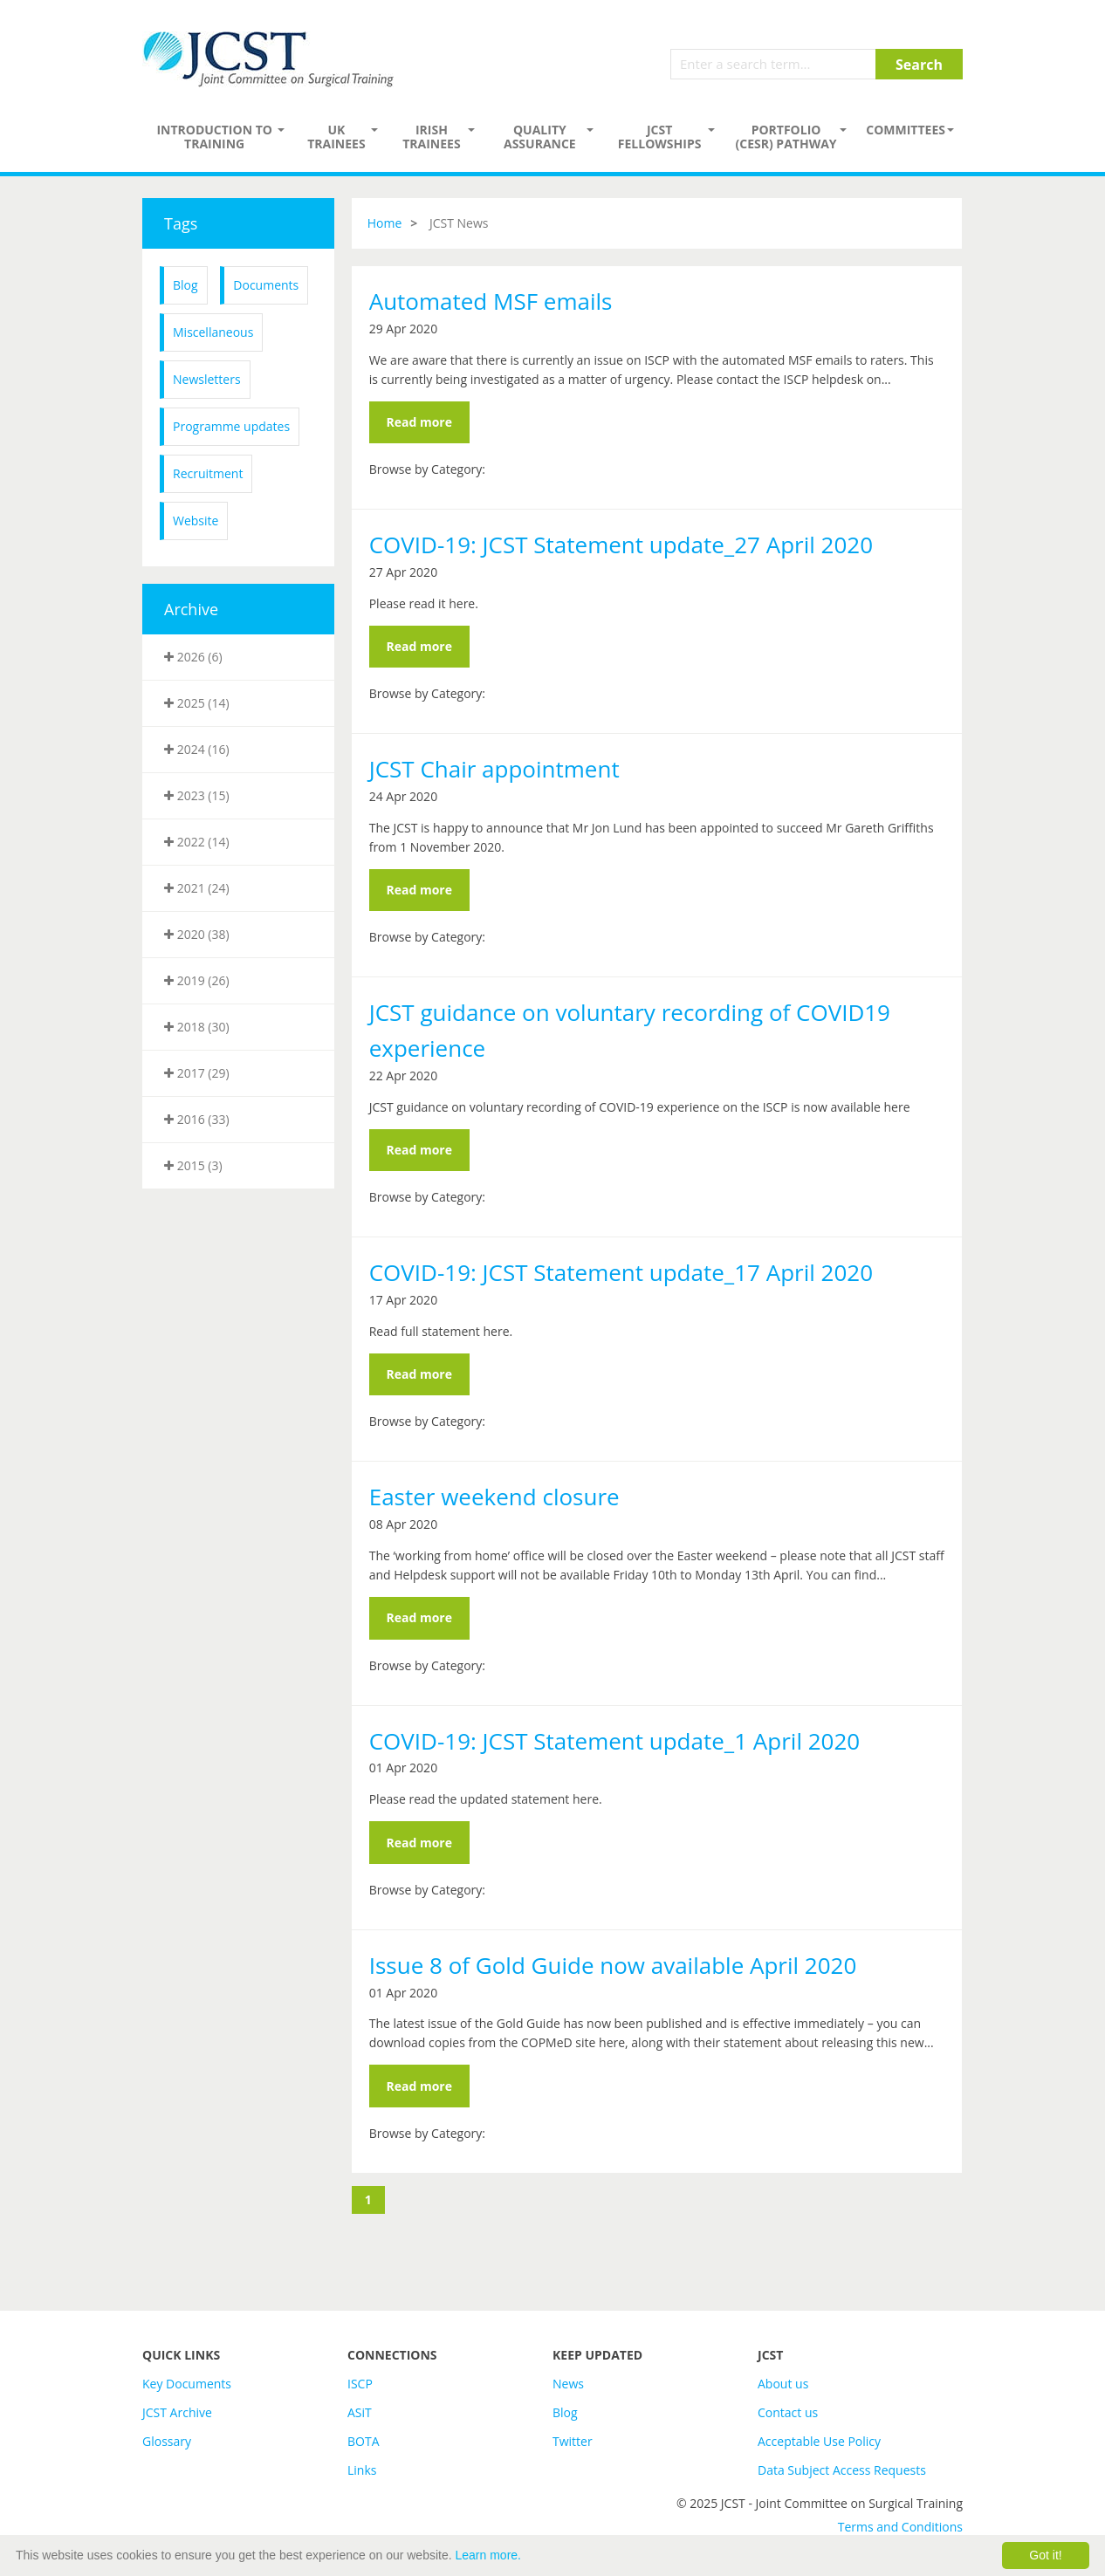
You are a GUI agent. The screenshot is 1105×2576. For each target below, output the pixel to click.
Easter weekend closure (494, 1496)
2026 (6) (193, 656)
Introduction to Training (214, 136)
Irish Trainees (431, 136)
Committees (905, 129)
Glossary (166, 2441)
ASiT (359, 2412)
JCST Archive (177, 2412)
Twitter (572, 2441)
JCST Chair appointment (494, 768)
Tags (180, 223)
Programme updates (231, 426)
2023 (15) (197, 795)
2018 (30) (197, 1026)
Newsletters (207, 379)
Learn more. (488, 2555)
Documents (266, 285)
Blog (185, 285)
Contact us (788, 2412)
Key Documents (186, 2383)
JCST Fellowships (660, 136)
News (568, 2383)
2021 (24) (197, 888)
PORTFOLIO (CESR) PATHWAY (786, 136)
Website (195, 520)
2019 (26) (197, 980)
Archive (191, 609)
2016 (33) (197, 1119)
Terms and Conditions (900, 2526)
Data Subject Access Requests (842, 2470)
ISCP (360, 2383)
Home (384, 223)
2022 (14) (197, 841)
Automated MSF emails (491, 301)
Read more (419, 422)
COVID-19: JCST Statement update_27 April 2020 (621, 544)
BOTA (363, 2441)
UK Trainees (336, 136)
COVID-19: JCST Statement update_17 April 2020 (621, 1272)
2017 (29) (197, 1073)
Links (361, 2470)
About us (783, 2383)
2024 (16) (197, 749)
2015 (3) (193, 1165)
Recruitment (208, 473)
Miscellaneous (213, 332)
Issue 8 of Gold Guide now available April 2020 (613, 1965)
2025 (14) (197, 703)
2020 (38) (197, 934)
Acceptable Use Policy (819, 2441)
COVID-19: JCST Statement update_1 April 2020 (614, 1741)
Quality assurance (540, 136)
